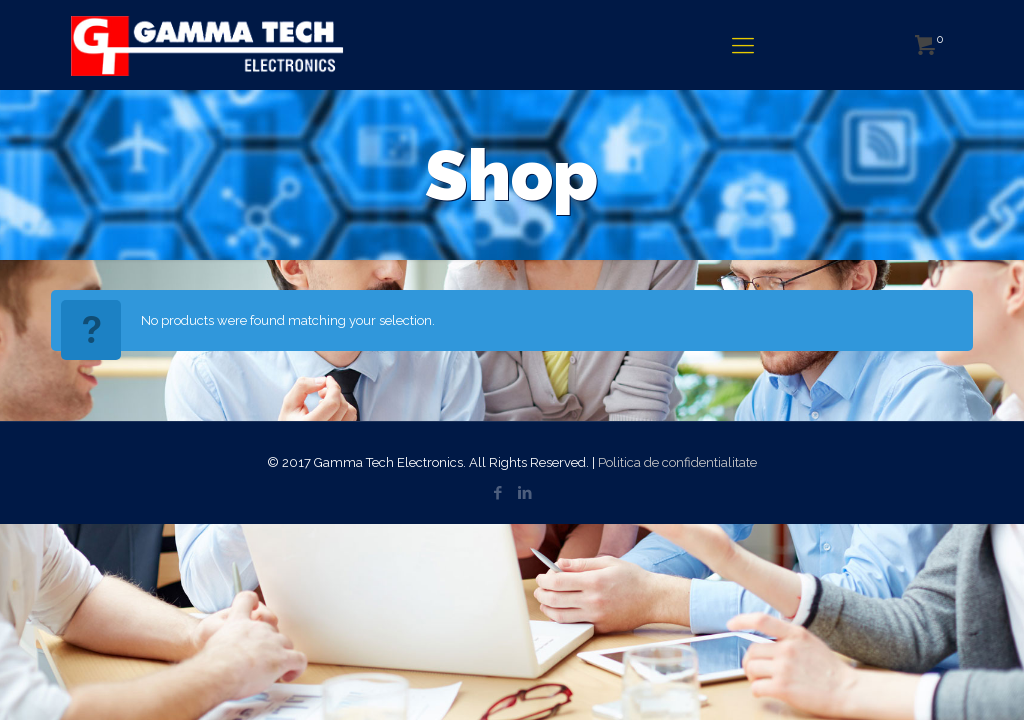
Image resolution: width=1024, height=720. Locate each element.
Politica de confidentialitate (677, 462)
